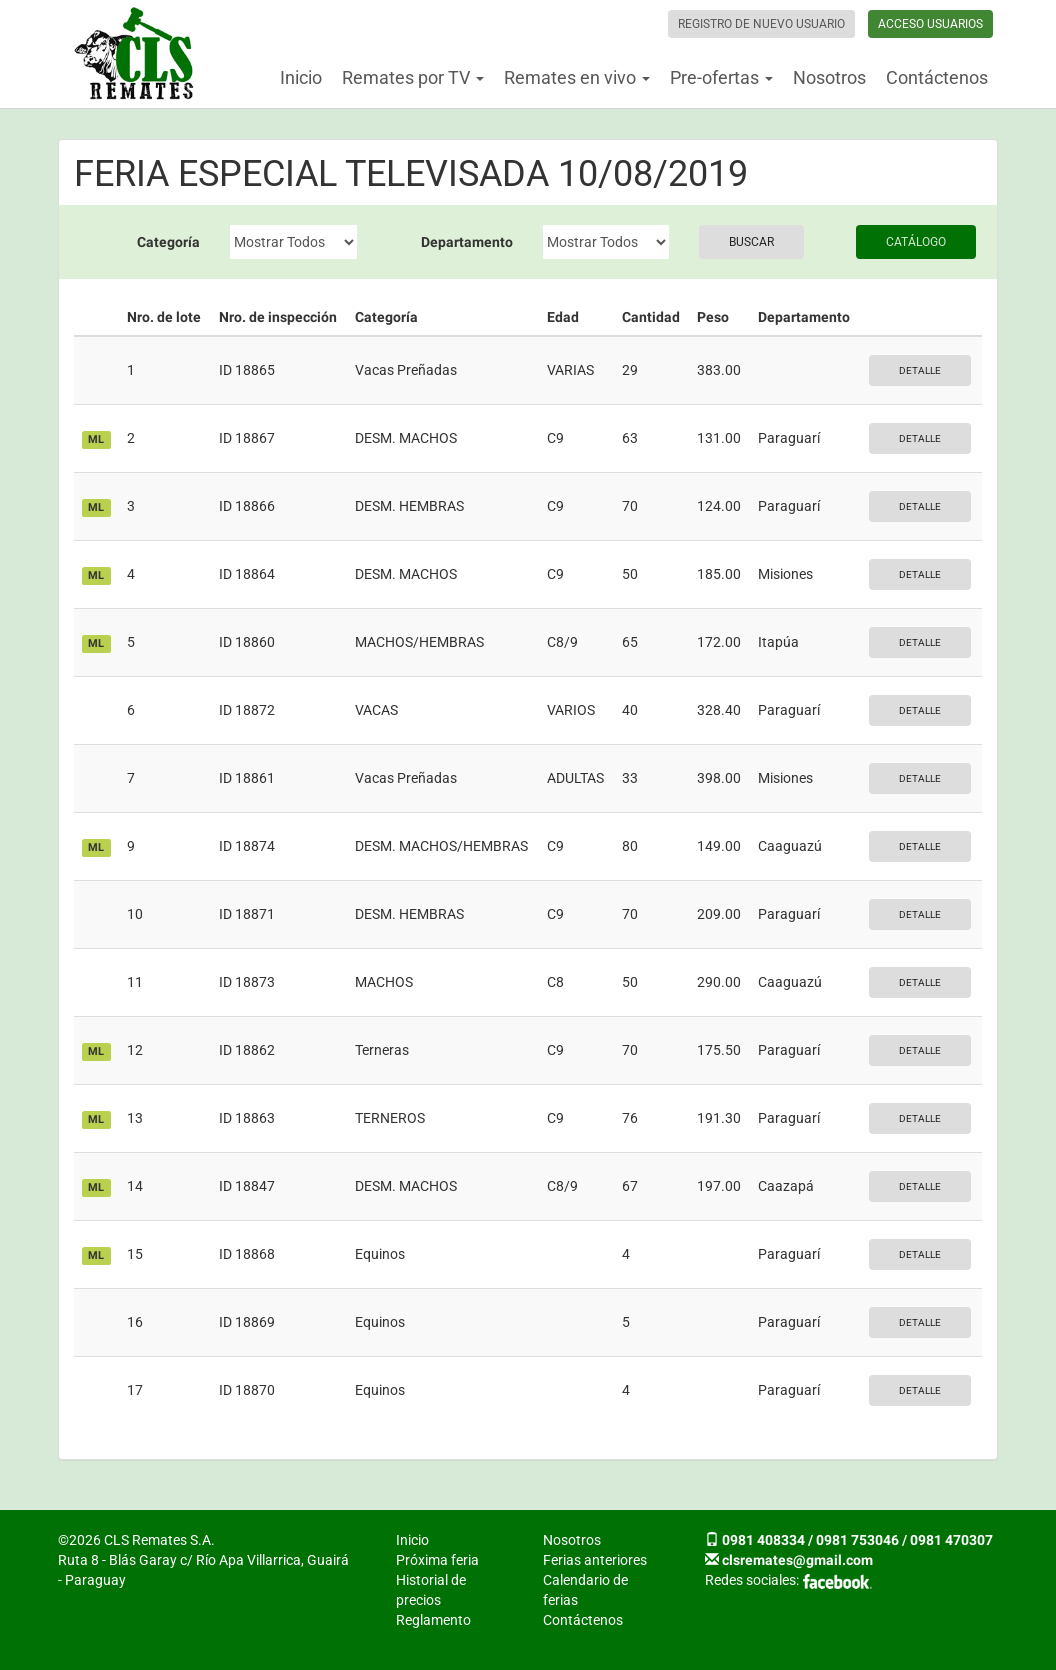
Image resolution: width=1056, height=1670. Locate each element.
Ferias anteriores (595, 1560)
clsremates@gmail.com (797, 1560)
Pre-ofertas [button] (721, 77)
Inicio (301, 77)
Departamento (467, 242)
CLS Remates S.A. (134, 54)
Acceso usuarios (930, 24)
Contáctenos (937, 77)
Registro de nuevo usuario (761, 24)
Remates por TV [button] (413, 77)
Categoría (168, 242)
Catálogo (916, 242)
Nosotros (829, 77)
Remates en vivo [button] (577, 77)
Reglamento (433, 1620)
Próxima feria (437, 1560)
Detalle (920, 370)
